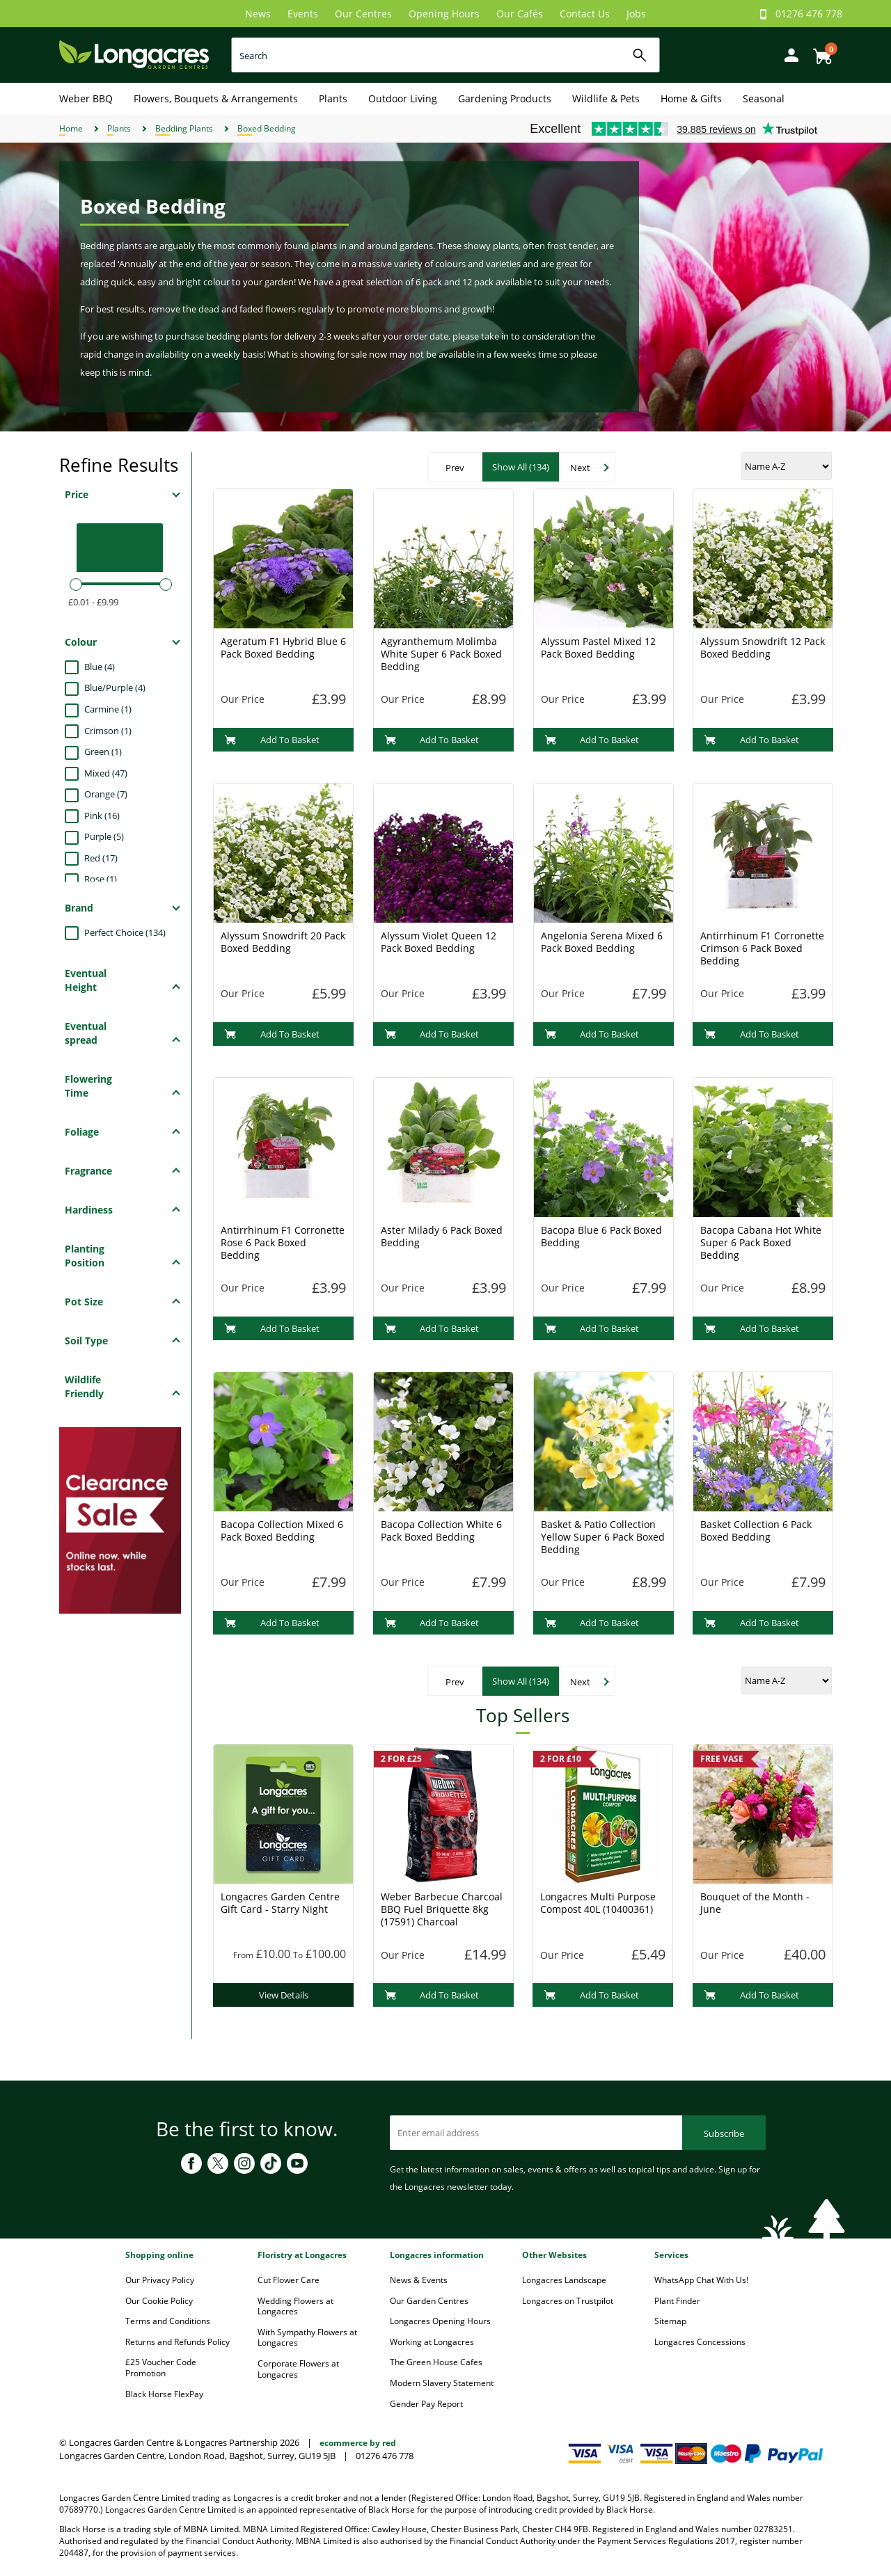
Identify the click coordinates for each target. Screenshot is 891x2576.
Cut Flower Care (289, 2280)
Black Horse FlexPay (164, 2394)
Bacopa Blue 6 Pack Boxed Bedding (601, 1236)
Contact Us (585, 13)
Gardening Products (504, 98)
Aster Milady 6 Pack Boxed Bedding (442, 1236)
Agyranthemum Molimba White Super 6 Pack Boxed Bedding (441, 654)
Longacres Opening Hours (440, 2321)
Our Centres (363, 13)
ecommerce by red (358, 2443)
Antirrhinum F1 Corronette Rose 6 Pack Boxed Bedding (283, 1242)
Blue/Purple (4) (114, 687)
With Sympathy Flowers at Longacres (307, 2337)
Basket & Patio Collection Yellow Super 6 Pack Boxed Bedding (603, 1537)
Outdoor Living (402, 98)
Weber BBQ (86, 98)
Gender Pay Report (426, 2404)
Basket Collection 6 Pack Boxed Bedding (756, 1530)
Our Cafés (519, 13)
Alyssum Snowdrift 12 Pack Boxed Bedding (762, 647)
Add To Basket (272, 739)
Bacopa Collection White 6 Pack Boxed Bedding (441, 1530)
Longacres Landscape (564, 2280)
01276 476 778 (808, 13)
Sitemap (670, 2321)
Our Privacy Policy (159, 2280)
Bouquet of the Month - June (755, 1903)
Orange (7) (105, 794)
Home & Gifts (691, 98)
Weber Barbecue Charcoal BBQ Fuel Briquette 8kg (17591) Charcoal (442, 1909)
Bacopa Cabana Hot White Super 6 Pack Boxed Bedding (760, 1242)
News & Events (419, 2280)
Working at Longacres (432, 2342)
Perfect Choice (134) (125, 932)
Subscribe (724, 2133)
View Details (283, 1995)
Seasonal (763, 98)
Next (580, 467)
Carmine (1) (108, 709)
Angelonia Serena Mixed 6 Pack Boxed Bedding (602, 942)
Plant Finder (677, 2301)
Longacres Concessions (700, 2342)
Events (302, 13)
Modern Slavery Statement (442, 2383)
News (258, 13)
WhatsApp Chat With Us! (701, 2280)
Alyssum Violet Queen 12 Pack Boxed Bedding (438, 942)
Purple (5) (104, 836)
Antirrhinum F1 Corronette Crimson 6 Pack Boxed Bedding (762, 948)
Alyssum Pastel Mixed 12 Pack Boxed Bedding (598, 647)
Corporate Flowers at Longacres (298, 2369)
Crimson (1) (108, 730)
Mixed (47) (105, 773)
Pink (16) (102, 815)
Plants (333, 98)
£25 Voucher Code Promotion (160, 2367)
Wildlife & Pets (606, 98)
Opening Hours (444, 13)
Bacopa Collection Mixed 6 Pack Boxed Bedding (282, 1530)
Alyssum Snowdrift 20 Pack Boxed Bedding (283, 942)
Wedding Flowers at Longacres (295, 2306)
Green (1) (103, 751)
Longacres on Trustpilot (567, 2301)
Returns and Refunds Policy (177, 2342)
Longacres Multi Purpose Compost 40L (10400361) (598, 1903)
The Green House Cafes (436, 2362)
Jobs (636, 13)
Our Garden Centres (429, 2301)
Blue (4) (99, 666)
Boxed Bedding (266, 128)
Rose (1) (100, 879)
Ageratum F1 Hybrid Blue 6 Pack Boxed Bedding (283, 647)
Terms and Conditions (167, 2321)
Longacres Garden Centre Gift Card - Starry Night (280, 1903)
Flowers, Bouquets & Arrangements (216, 98)
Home (71, 128)
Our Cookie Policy (159, 2301)
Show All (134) (520, 467)
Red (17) (101, 858)
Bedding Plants (184, 128)
